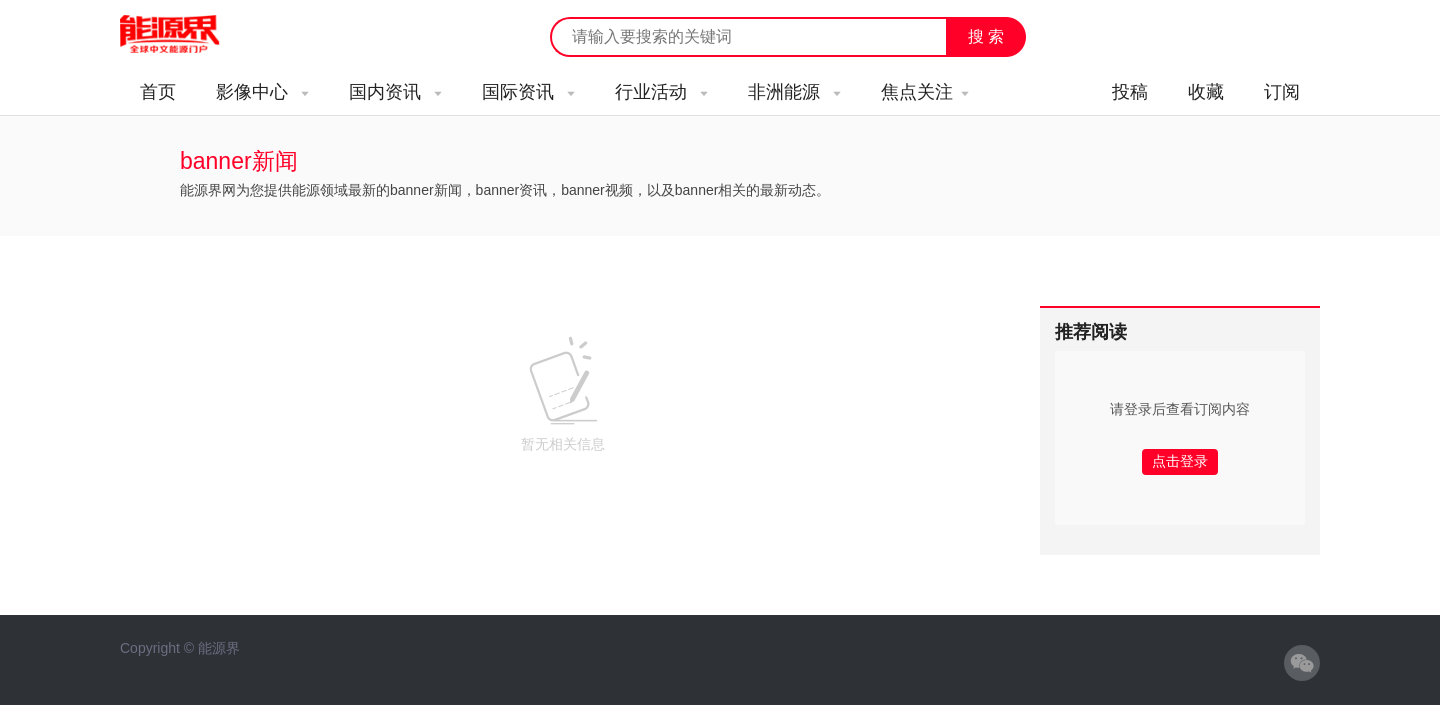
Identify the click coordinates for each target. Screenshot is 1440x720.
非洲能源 (794, 92)
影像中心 (262, 92)
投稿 (1130, 92)
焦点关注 (925, 92)
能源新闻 (188, 35)
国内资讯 (395, 92)
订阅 (1282, 92)
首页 (158, 92)
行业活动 (661, 92)
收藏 (1206, 92)
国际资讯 (528, 92)
